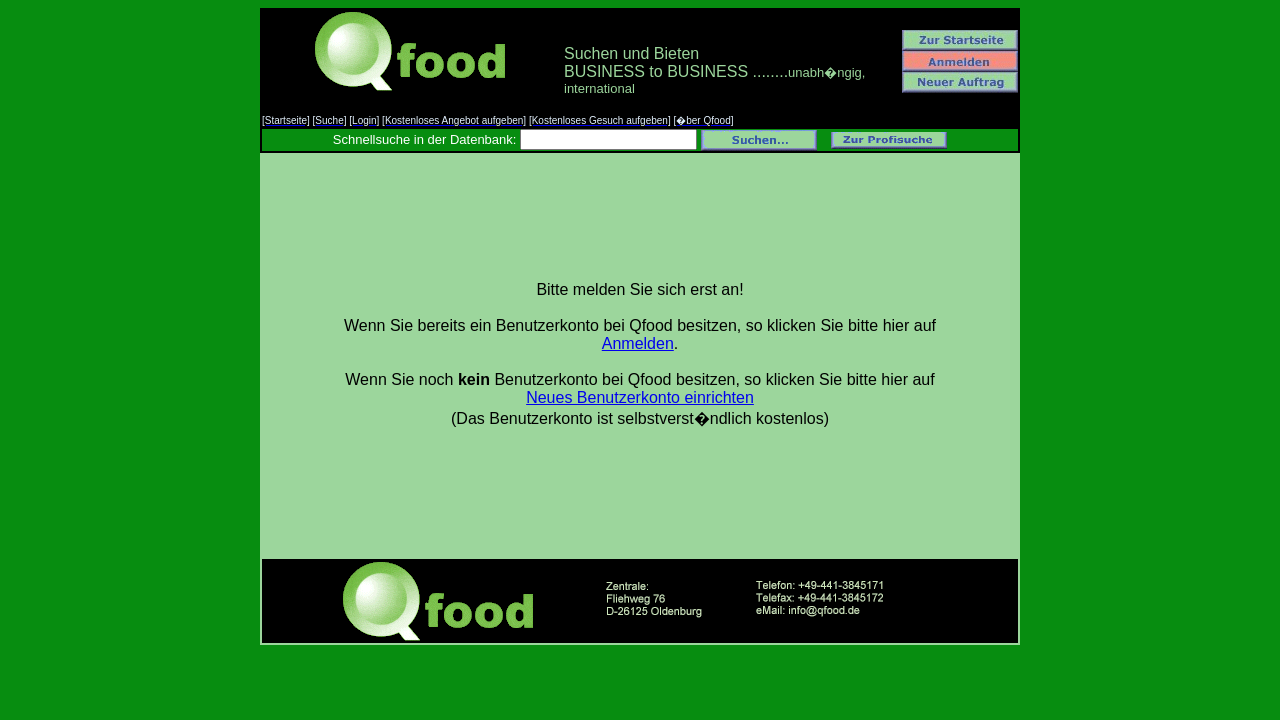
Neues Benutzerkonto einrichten (640, 397)
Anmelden (638, 343)
